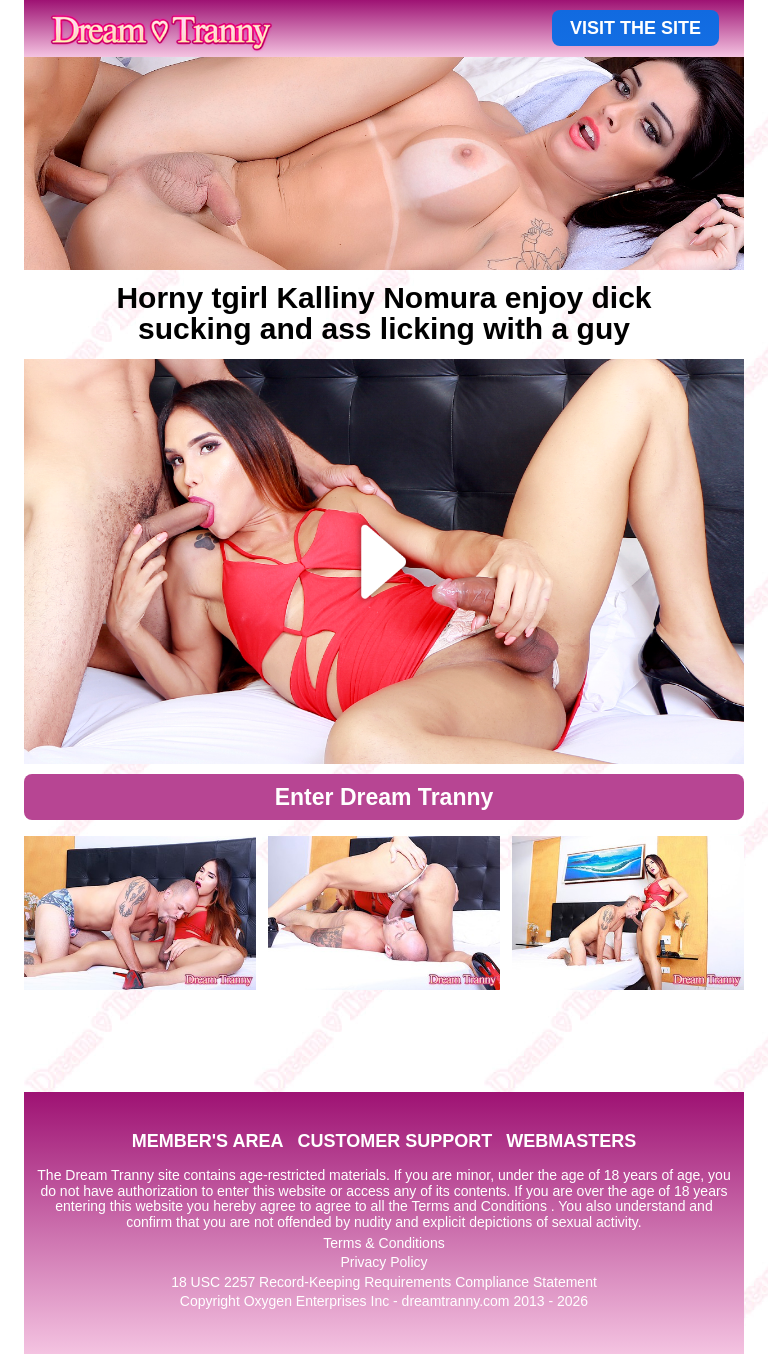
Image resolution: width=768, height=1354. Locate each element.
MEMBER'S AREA (208, 1141)
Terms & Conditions (383, 1243)
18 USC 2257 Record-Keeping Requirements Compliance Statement (384, 1282)
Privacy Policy (383, 1262)
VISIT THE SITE (635, 28)
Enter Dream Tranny (384, 797)
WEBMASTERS (571, 1141)
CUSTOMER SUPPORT (394, 1141)
